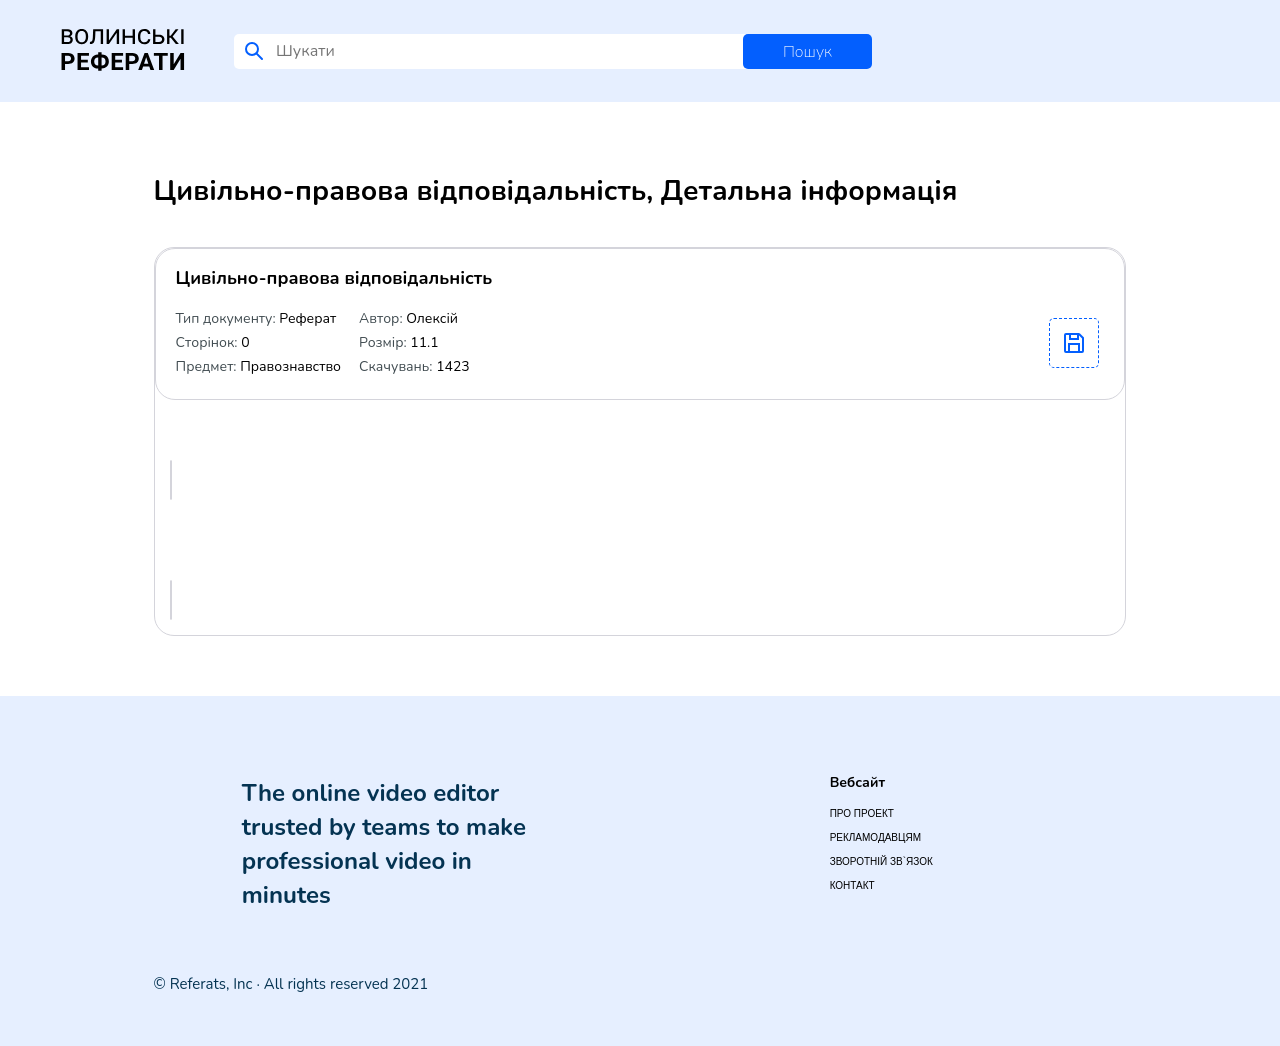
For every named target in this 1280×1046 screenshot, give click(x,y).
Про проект (862, 813)
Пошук (807, 52)
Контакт (852, 885)
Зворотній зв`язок (881, 861)
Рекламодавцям (875, 837)
